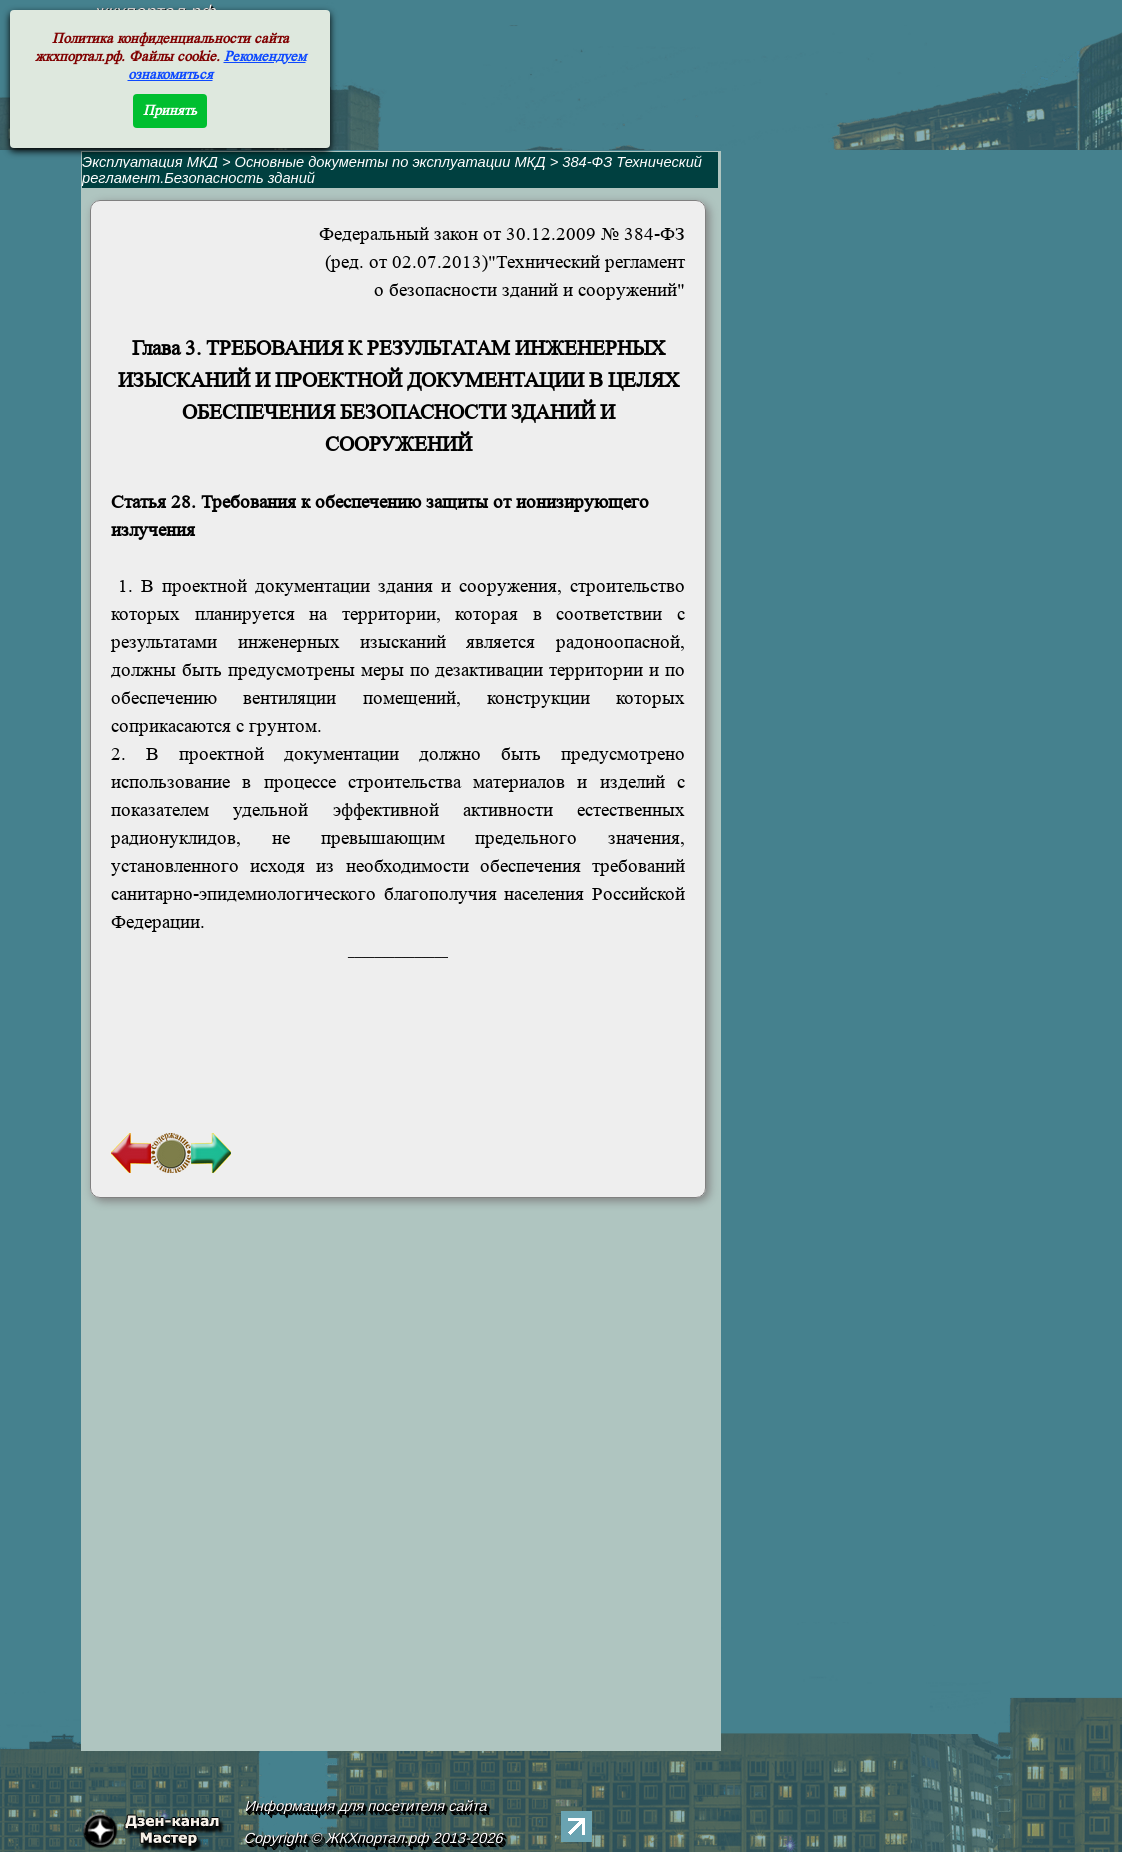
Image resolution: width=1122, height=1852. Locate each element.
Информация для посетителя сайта (367, 1806)
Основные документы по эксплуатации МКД (390, 162)
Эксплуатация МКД (150, 162)
